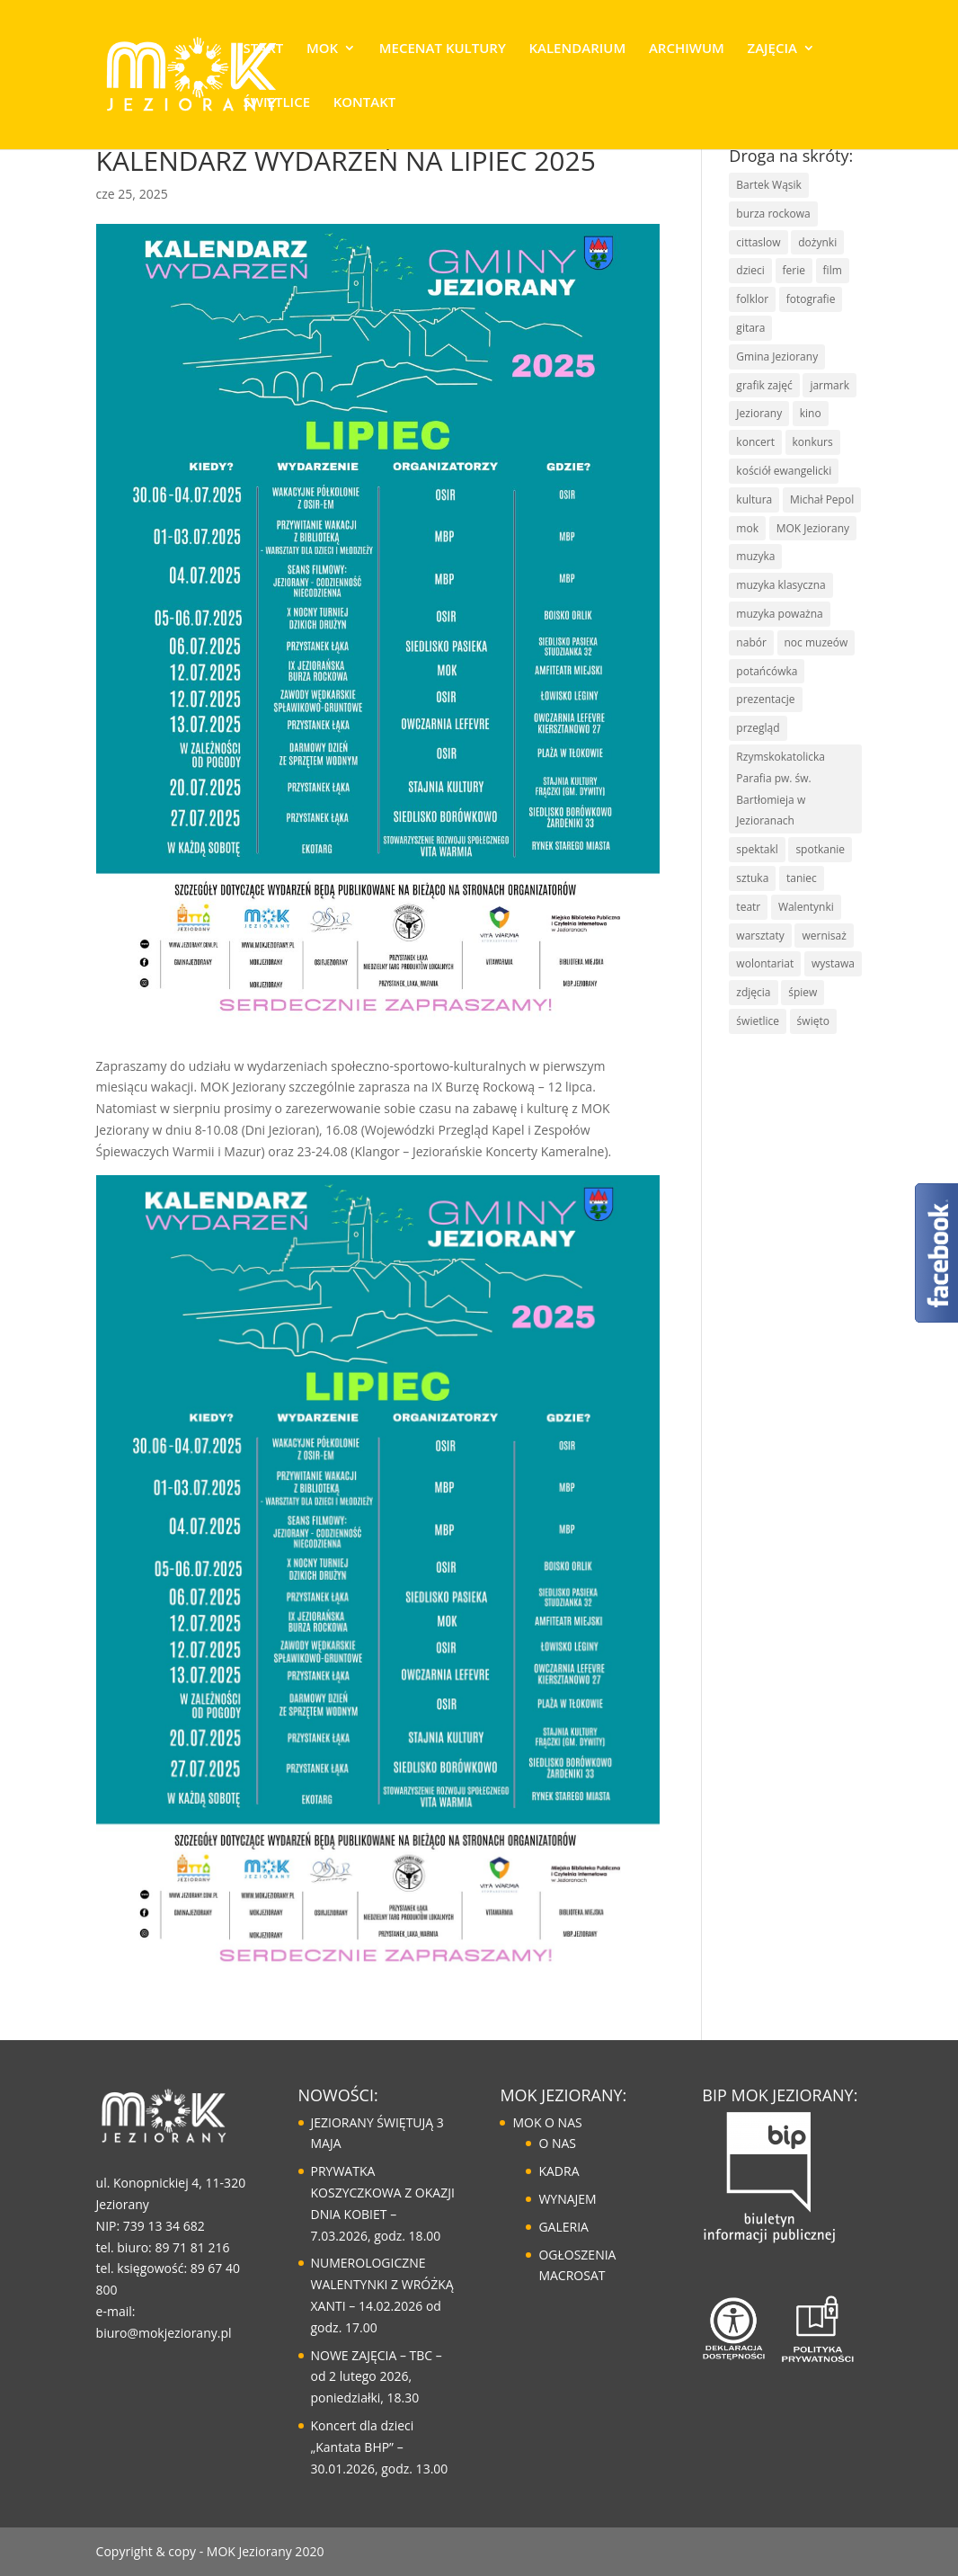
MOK (322, 49)
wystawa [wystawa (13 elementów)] (833, 963)
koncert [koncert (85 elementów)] (755, 442)
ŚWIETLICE (277, 103)
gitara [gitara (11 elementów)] (750, 327)
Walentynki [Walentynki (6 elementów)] (806, 906)
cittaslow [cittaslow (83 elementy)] (758, 242)
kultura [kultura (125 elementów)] (754, 499)
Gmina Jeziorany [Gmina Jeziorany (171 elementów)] (777, 356)
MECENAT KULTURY (442, 49)
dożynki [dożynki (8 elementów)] (817, 242)
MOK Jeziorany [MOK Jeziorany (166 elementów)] (812, 528)
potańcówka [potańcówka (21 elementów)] (766, 671)
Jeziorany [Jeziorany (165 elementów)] (759, 413)
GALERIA (563, 2226)
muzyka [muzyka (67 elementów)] (755, 556)
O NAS (557, 2143)
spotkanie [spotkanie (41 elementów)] (820, 849)
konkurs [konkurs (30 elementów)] (813, 442)
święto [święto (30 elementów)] (813, 1021)
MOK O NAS (546, 2122)
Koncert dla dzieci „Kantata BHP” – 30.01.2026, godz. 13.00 (379, 2447)
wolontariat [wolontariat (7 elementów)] (765, 963)
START (264, 49)
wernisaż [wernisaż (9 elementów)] (824, 935)
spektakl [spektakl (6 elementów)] (756, 849)
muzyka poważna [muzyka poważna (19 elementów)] (779, 613)
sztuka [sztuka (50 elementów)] (752, 878)
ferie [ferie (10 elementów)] (794, 270)
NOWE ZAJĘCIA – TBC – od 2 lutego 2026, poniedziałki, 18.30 (376, 2377)
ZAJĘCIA (772, 49)
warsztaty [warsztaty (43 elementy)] (760, 935)
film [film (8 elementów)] (832, 270)
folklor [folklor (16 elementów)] (752, 299)
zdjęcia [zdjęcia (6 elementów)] (753, 992)
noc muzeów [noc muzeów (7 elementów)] (816, 642)
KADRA (558, 2170)
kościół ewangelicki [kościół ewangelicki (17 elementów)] (783, 470)
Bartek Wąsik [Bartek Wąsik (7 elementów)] (769, 184)
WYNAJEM (567, 2198)
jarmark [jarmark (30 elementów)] (829, 385)
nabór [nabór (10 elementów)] (751, 642)
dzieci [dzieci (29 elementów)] (750, 270)
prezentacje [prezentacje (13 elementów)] (765, 699)
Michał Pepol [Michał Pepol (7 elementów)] (822, 499)
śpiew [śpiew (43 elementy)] (802, 992)
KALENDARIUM (576, 49)
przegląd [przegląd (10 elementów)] (757, 727)
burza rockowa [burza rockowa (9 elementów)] (773, 213)
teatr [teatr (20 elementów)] (748, 906)
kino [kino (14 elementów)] (810, 413)
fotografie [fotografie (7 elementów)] (811, 299)
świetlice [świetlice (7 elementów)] (757, 1021)
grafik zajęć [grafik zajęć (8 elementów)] (764, 385)
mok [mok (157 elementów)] (747, 528)
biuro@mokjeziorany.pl (164, 2332)
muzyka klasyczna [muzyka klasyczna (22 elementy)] (780, 585)
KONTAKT (364, 103)
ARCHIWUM (686, 49)
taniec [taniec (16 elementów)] (801, 878)
